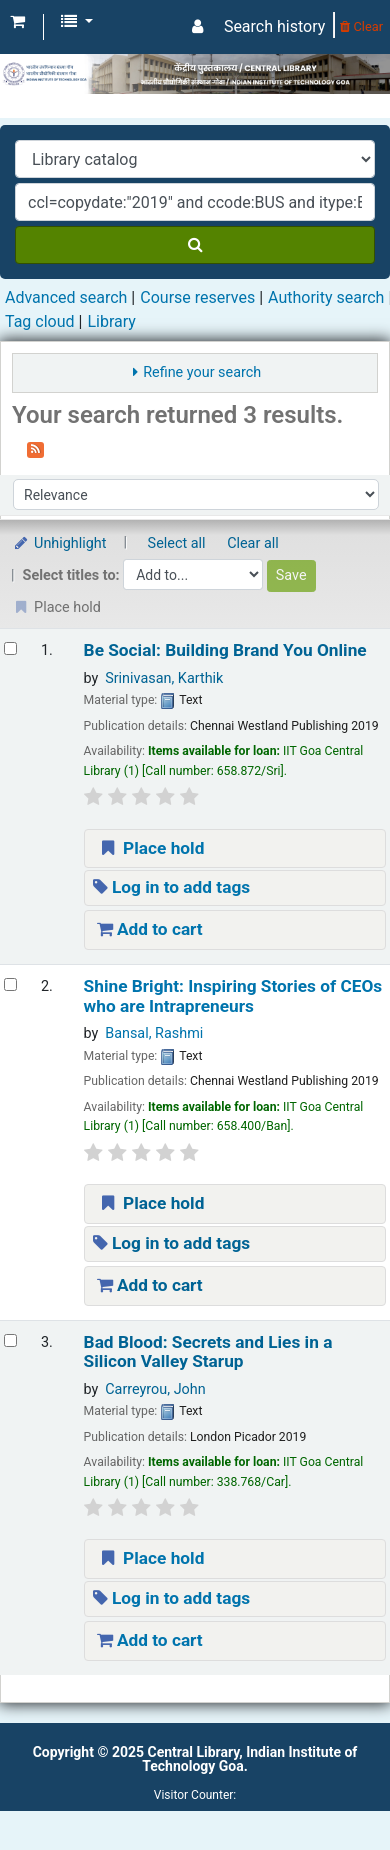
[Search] (195, 245)
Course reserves (197, 297)
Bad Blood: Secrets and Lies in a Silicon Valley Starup (208, 1352)
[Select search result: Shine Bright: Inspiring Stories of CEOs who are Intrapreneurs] (10, 984)
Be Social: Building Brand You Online (225, 650)
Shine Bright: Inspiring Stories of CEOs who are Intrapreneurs (233, 996)
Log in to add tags (172, 887)
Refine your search (202, 372)
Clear (361, 26)
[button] (17, 22)
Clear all (253, 543)
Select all (177, 543)
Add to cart (150, 929)
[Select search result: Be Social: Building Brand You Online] (10, 648)
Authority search (326, 297)
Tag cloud (40, 321)
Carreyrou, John (155, 1389)
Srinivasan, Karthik (164, 678)
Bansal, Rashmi (154, 1033)
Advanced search (66, 297)
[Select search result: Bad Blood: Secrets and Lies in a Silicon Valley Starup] (10, 1340)
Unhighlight (59, 543)
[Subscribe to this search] (35, 448)
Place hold (151, 848)
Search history (274, 26)
